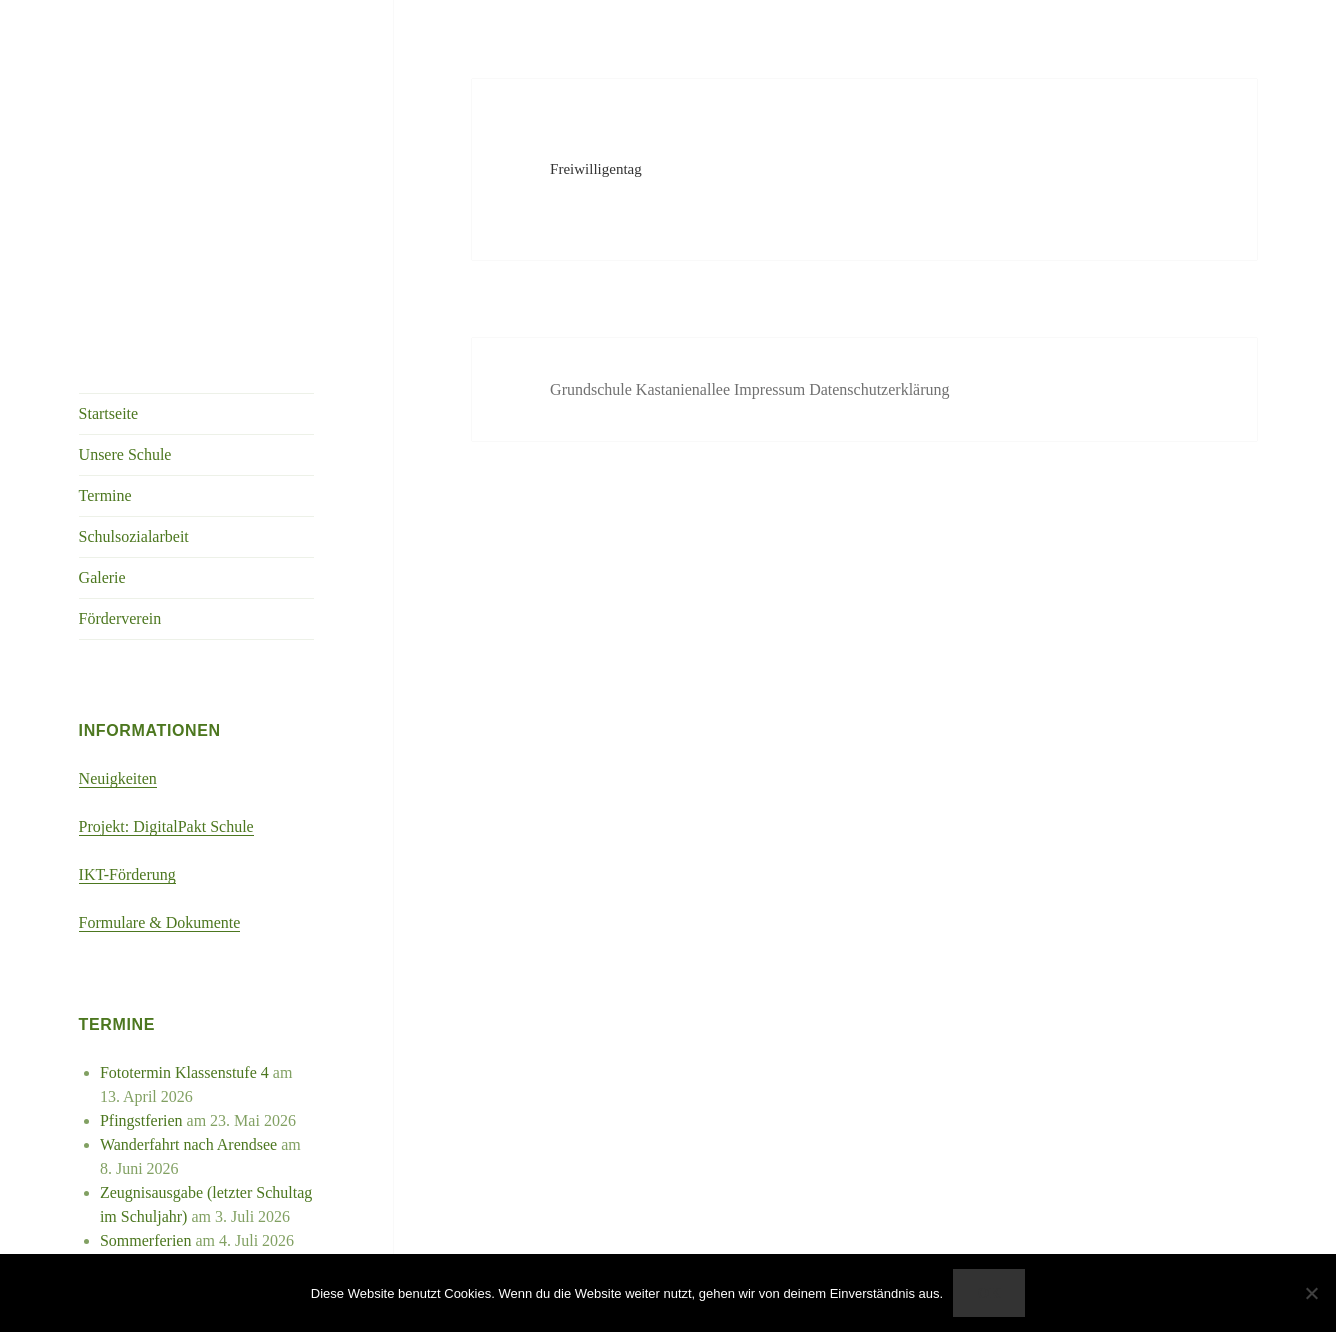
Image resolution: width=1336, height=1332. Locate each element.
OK (988, 1293)
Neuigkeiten (118, 778)
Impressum (771, 389)
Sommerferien (146, 1240)
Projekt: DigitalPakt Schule (166, 826)
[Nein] (1311, 1293)
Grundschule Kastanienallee (642, 389)
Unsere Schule (125, 454)
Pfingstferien (141, 1120)
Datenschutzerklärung (879, 389)
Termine (105, 495)
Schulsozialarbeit (134, 536)
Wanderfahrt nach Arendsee (188, 1144)
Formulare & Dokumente (160, 922)
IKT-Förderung (127, 874)
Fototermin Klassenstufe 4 (184, 1072)
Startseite (109, 413)
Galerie (102, 577)
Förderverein (120, 618)
